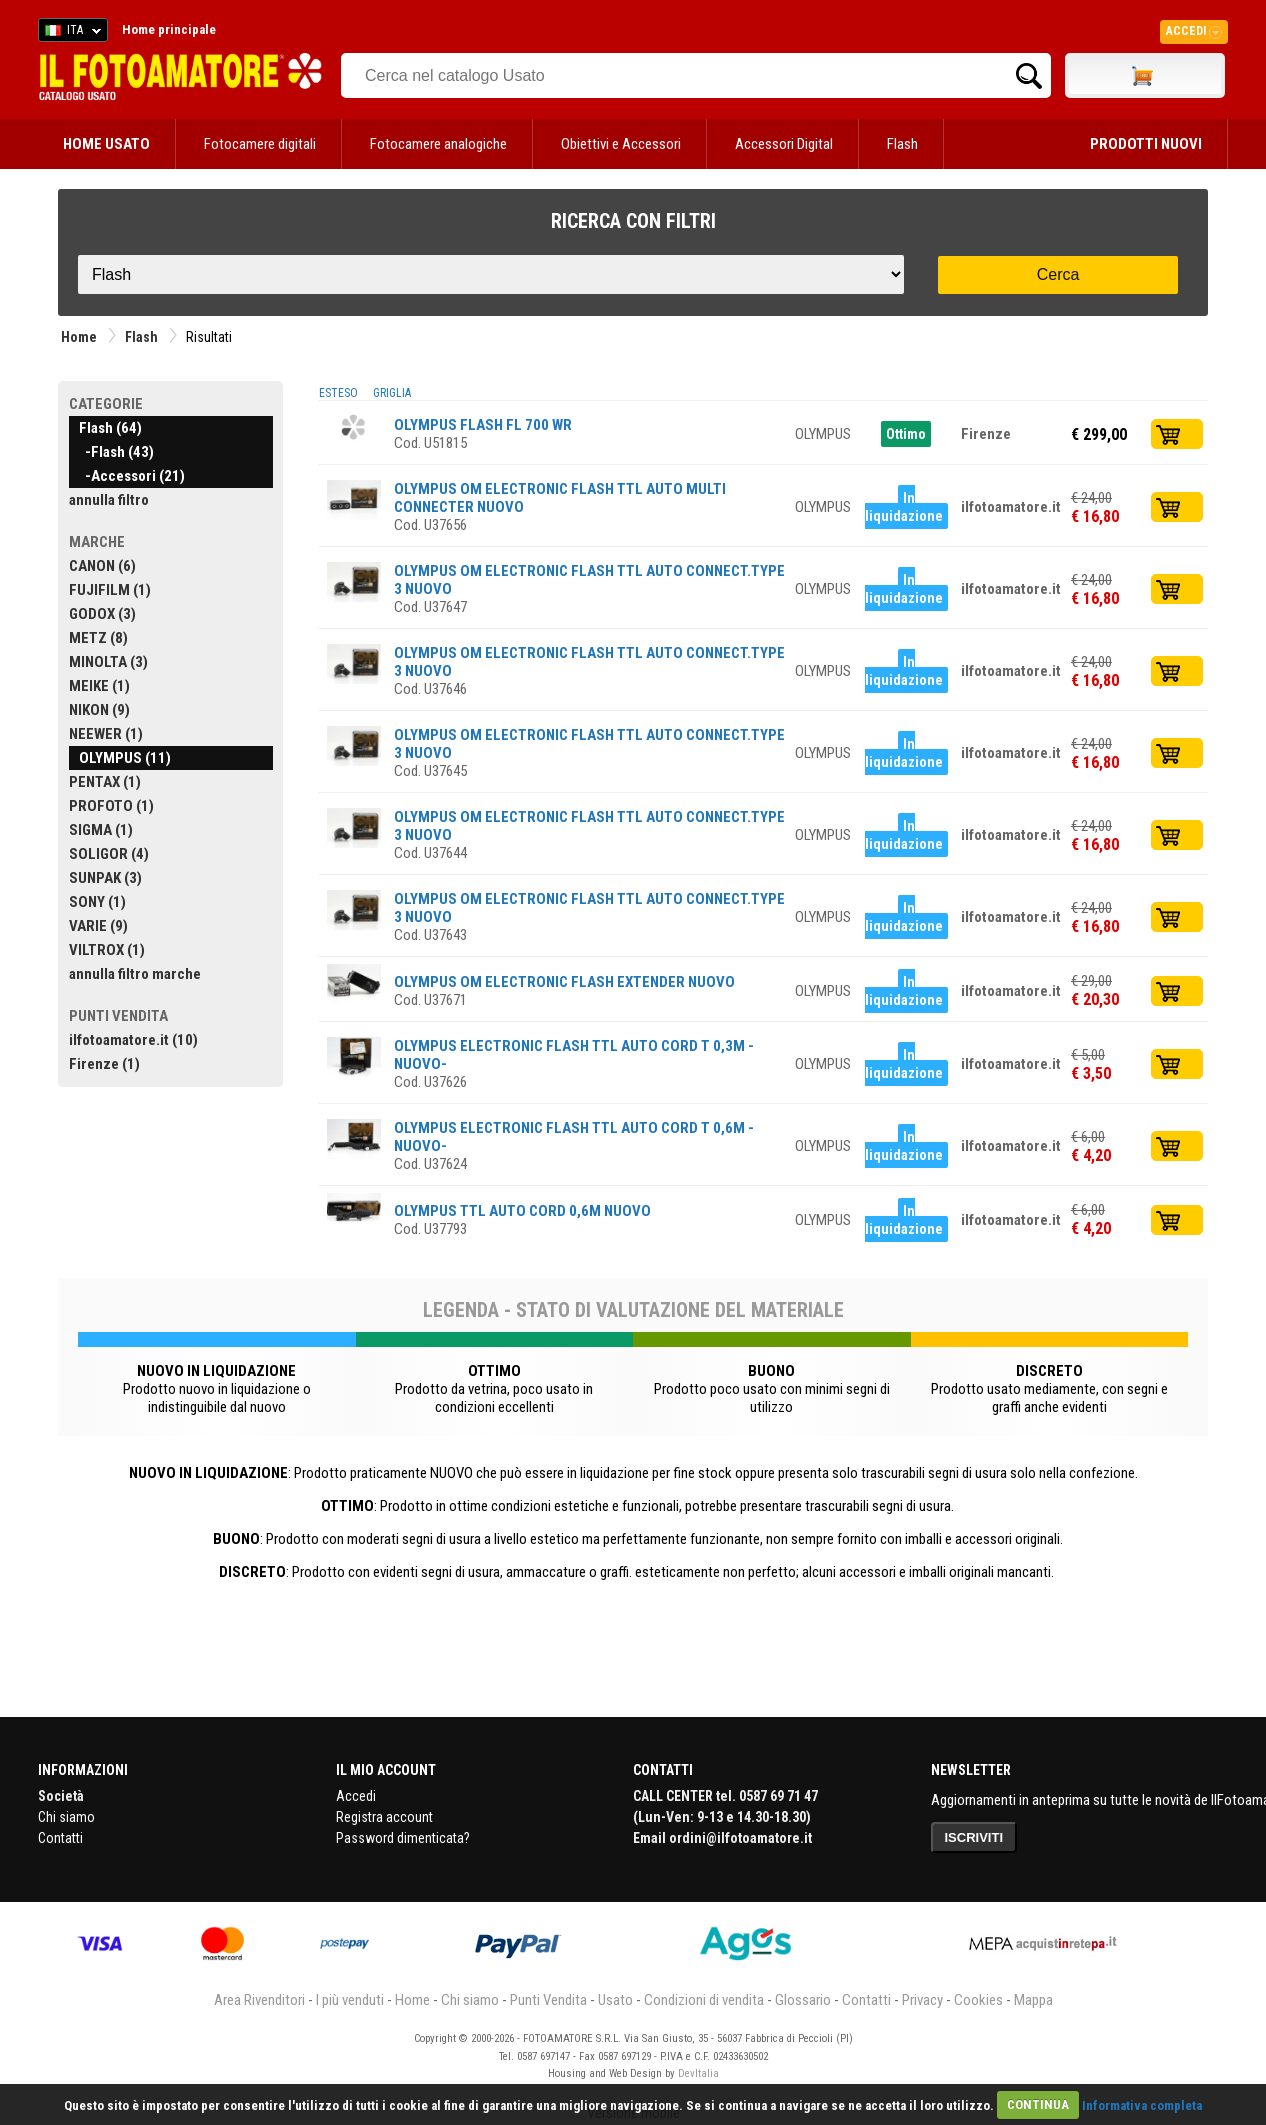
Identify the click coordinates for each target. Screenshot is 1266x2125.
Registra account (384, 1817)
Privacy (922, 2000)
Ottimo (906, 434)
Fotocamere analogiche (438, 144)
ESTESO (338, 393)
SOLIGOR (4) (109, 854)
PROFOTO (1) (111, 806)
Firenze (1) (104, 1064)
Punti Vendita (548, 2000)
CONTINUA (1038, 2104)
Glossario (803, 2000)
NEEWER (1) (106, 734)
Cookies (978, 2000)
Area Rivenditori (259, 2000)
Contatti (60, 1838)
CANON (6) (102, 566)
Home (79, 337)
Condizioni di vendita (704, 2000)
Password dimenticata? (403, 1838)
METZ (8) (98, 638)
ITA (69, 33)
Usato (615, 2000)
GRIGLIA (392, 393)
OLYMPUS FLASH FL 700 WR (483, 425)
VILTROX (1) (107, 950)
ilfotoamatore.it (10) (133, 1040)
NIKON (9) (99, 710)
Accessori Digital (784, 144)
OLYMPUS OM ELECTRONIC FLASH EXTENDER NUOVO (564, 982)
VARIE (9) (98, 926)
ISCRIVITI (974, 1837)
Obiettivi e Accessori (621, 144)
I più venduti (350, 2000)
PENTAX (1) (105, 782)
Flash (902, 144)
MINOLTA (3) (108, 662)
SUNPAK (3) (105, 878)
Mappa (1033, 2000)
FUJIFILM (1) (110, 590)
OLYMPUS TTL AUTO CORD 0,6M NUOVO (522, 1211)
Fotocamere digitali (260, 144)
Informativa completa (1142, 2104)
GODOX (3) (102, 614)
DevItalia (698, 2073)
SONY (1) (97, 902)
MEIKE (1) (99, 686)
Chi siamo (66, 1817)
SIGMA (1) (101, 830)
